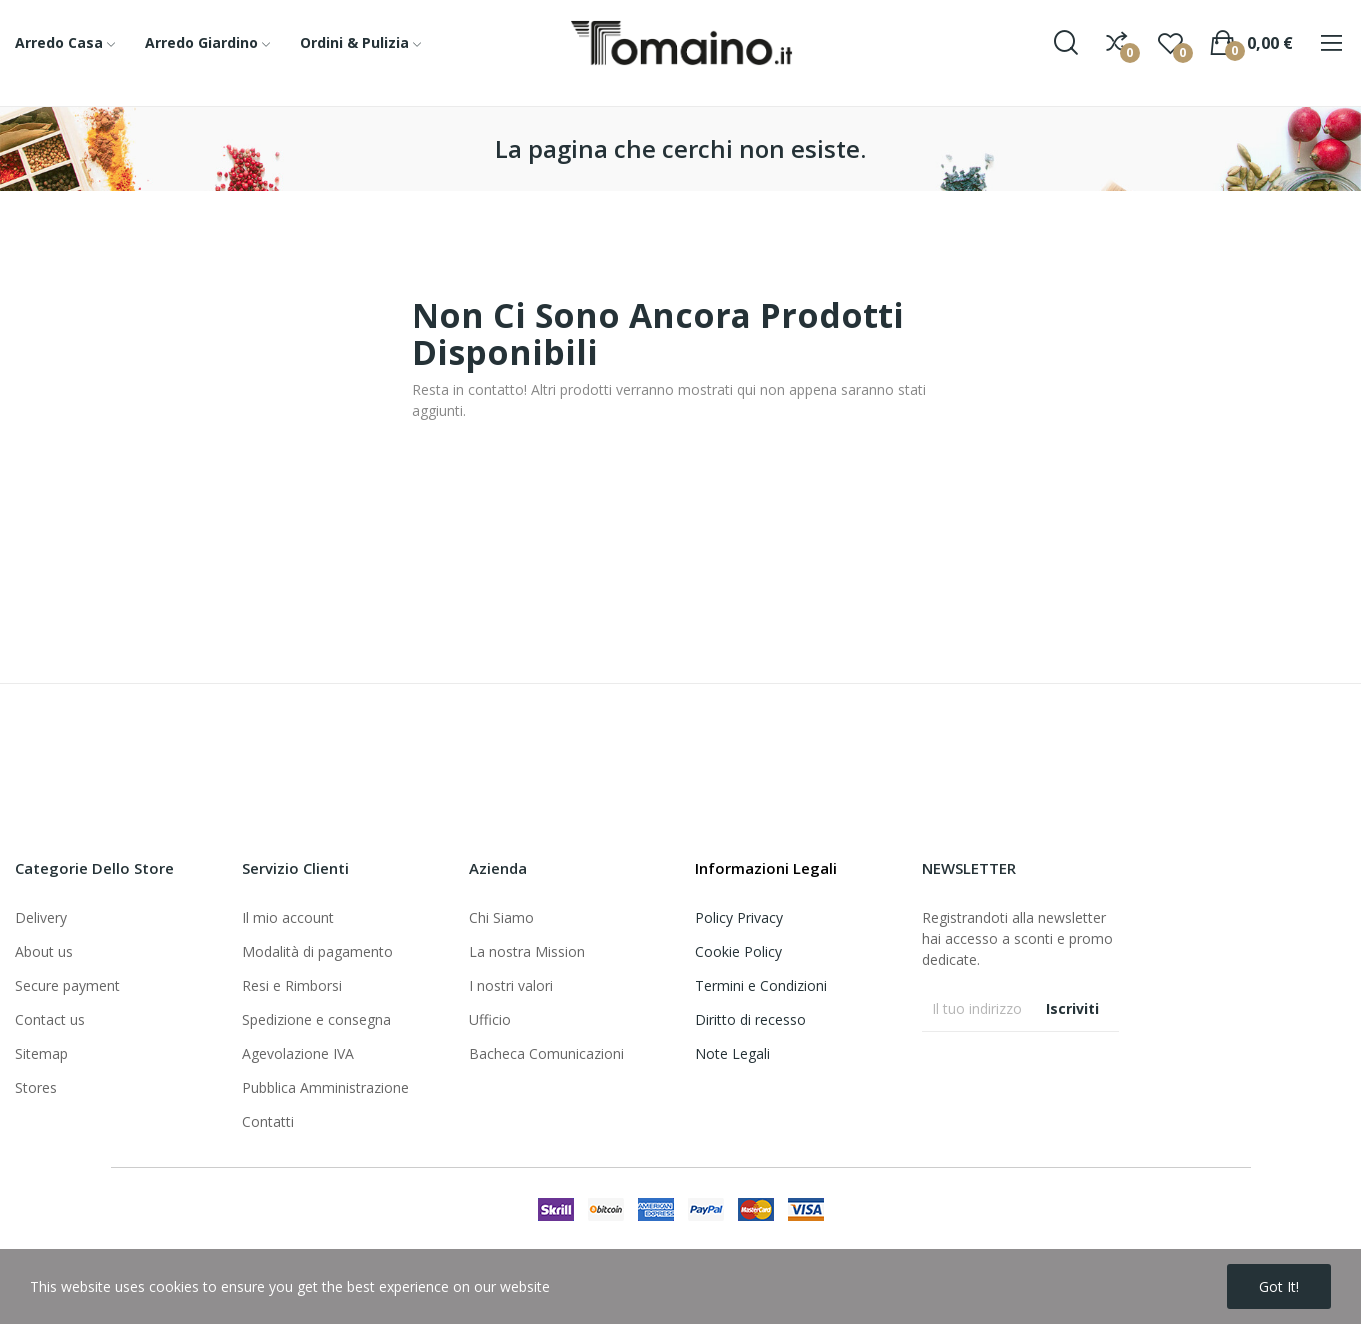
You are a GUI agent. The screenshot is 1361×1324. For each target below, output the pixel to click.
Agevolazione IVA (298, 1053)
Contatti (268, 1121)
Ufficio (490, 1019)
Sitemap (41, 1053)
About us (44, 951)
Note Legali (732, 1053)
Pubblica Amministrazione (325, 1087)
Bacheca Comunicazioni (546, 1053)
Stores (36, 1087)
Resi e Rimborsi (292, 985)
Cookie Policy (738, 951)
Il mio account (288, 917)
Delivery (41, 917)
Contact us (50, 1019)
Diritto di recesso (750, 1019)
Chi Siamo (501, 917)
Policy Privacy (739, 917)
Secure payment (67, 985)
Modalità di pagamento (317, 951)
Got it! (1279, 1286)
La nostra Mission (527, 951)
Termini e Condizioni (761, 985)
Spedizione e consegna (316, 1019)
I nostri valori (511, 985)
